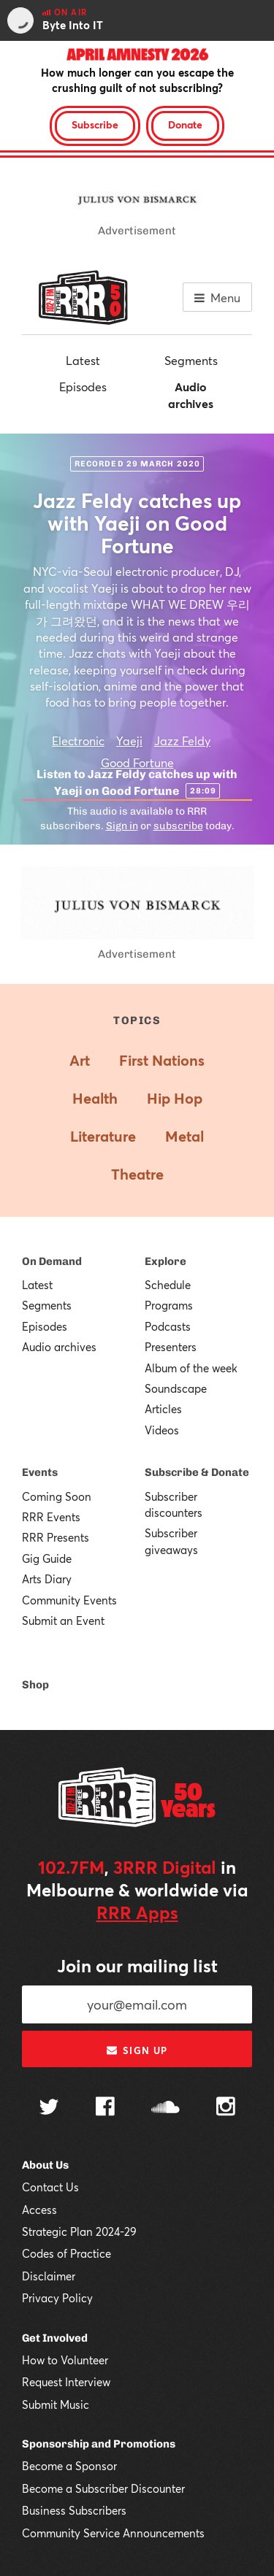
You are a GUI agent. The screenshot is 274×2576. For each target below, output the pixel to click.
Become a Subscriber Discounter (103, 2488)
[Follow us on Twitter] (49, 2108)
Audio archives (190, 394)
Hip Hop (174, 1098)
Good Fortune (137, 762)
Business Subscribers (74, 2510)
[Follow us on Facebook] (105, 2108)
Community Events (69, 1600)
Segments (191, 360)
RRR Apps (137, 1912)
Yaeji (129, 740)
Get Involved (55, 2338)
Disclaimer (48, 2276)
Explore (165, 1261)
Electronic (78, 740)
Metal (184, 1136)
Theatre (137, 1174)
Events (40, 1472)
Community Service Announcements (113, 2533)
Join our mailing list (137, 1965)
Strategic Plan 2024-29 (79, 2231)
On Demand (52, 1261)
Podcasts (168, 1326)
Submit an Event (63, 1620)
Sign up (137, 2050)
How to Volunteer (65, 2360)
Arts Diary (47, 1579)
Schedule (168, 1284)
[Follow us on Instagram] (225, 2108)
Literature (103, 1136)
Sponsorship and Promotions (98, 2443)
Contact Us (50, 2187)
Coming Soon (56, 1496)
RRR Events (51, 1517)
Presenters (171, 1346)
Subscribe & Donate (197, 1472)
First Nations (162, 1060)
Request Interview (66, 2382)
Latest (83, 360)
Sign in (122, 826)
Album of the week (191, 1368)
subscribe (178, 826)
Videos (162, 1430)
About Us (45, 2165)
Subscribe (95, 124)
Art (79, 1060)
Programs (169, 1305)
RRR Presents (55, 1537)
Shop (35, 1684)
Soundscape (176, 1388)
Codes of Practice (66, 2253)
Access (39, 2209)
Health (95, 1098)
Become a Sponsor (69, 2465)
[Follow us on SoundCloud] (165, 2108)
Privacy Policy (57, 2298)
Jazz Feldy (182, 740)
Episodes (83, 386)
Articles (163, 1409)
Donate (185, 124)
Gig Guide (47, 1558)
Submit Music (55, 2404)
